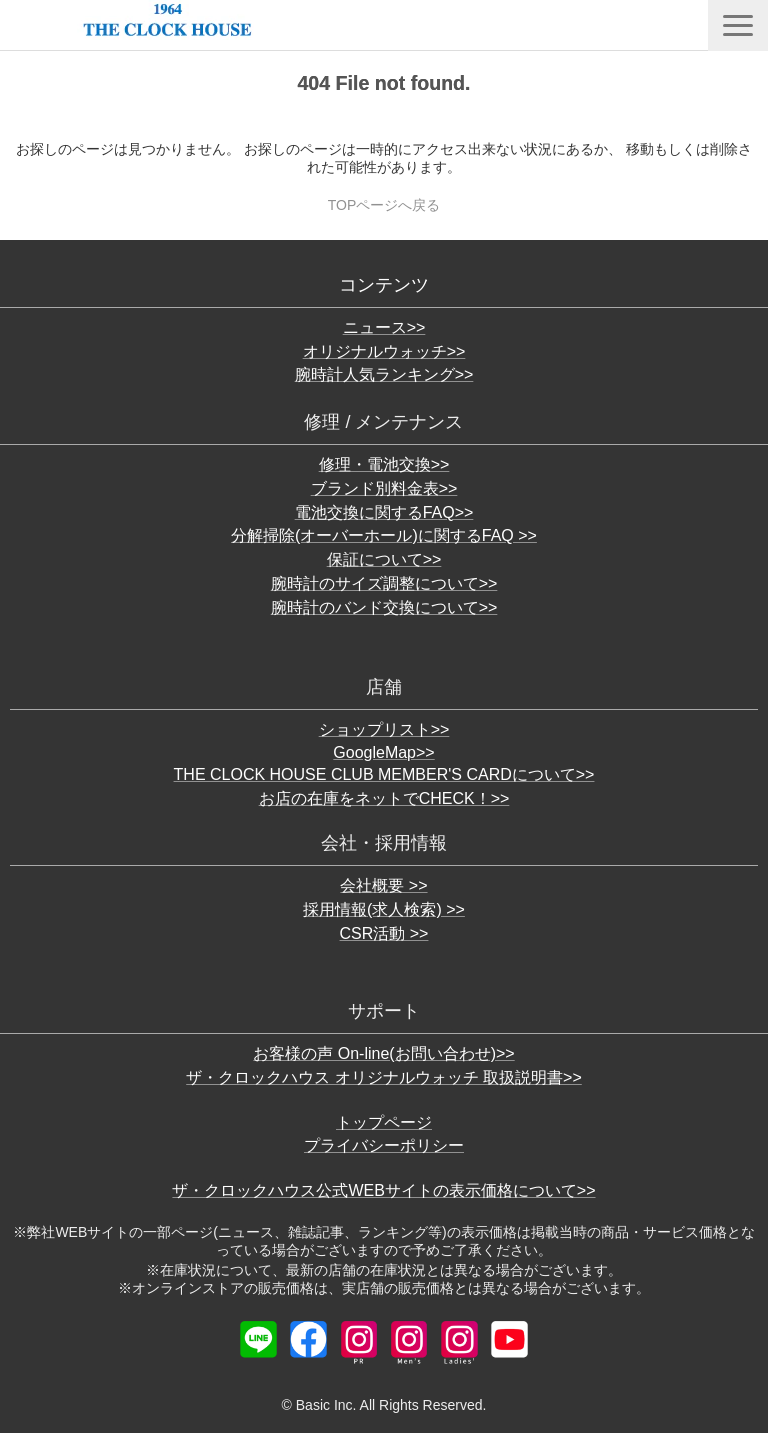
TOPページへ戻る (384, 205)
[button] (738, 25)
